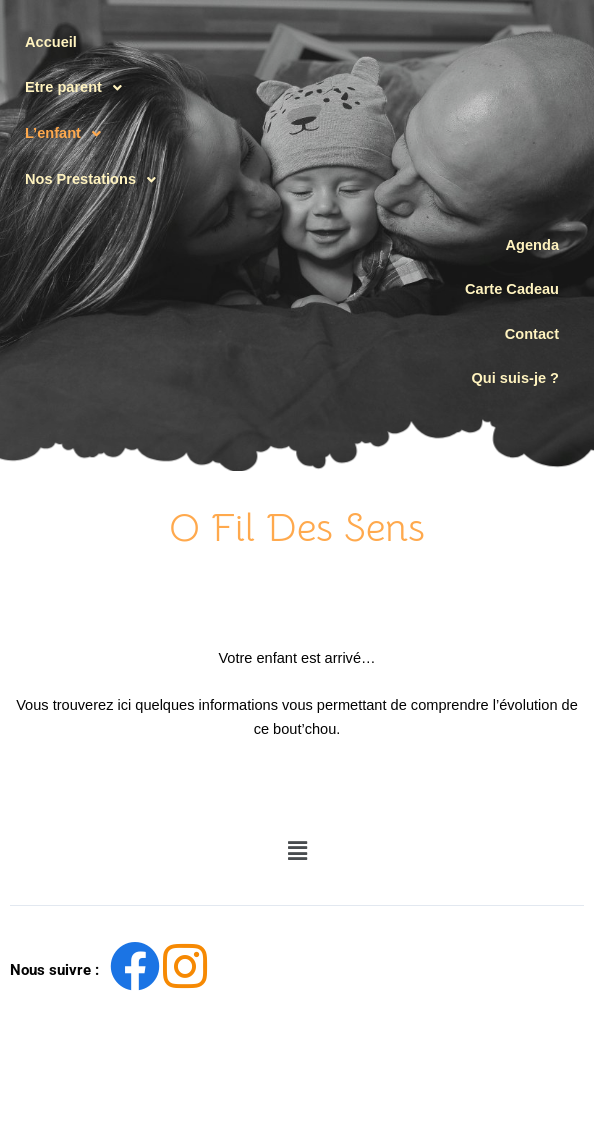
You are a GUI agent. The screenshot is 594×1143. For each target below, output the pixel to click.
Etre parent (79, 88)
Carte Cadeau (512, 289)
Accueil (51, 42)
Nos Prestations (96, 180)
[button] (96, 88)
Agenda (532, 245)
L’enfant (68, 134)
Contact (532, 334)
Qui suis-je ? (515, 378)
